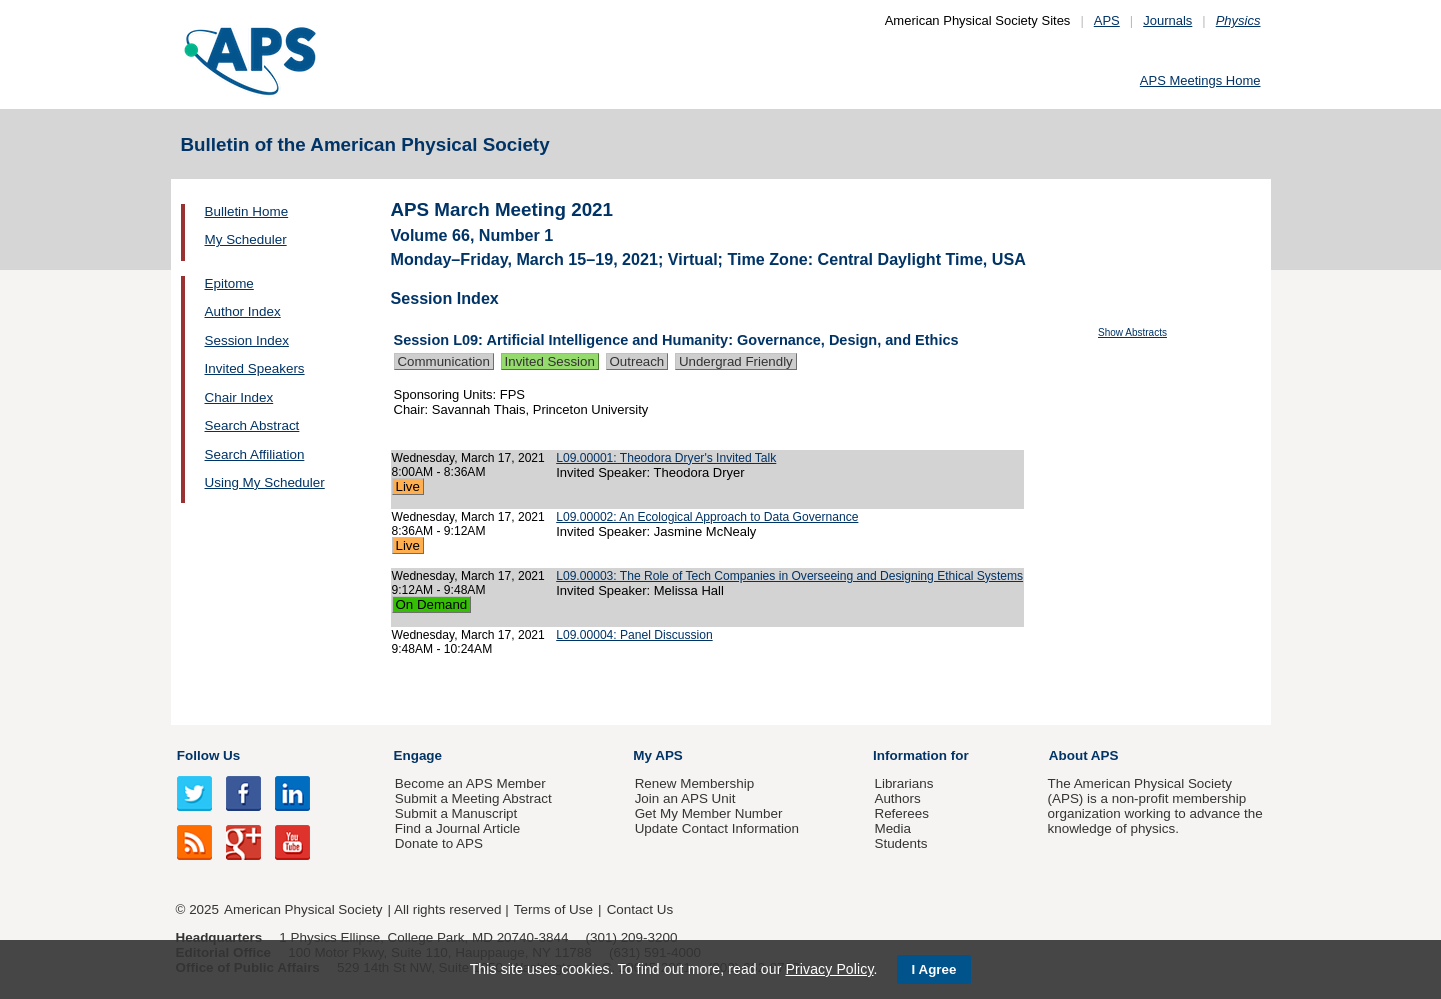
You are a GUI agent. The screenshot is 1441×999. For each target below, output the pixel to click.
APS (1107, 20)
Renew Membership (695, 783)
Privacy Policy (829, 969)
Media (892, 828)
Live (408, 486)
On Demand (432, 604)
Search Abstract (252, 425)
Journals (1167, 20)
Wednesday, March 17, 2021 (468, 458)
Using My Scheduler (265, 482)
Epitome (229, 283)
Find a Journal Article (457, 828)
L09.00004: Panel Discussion (634, 635)
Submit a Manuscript (456, 813)
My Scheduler (246, 239)
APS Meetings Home (1200, 80)
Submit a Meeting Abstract (473, 798)
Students (900, 843)
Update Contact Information (717, 828)
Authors (897, 798)
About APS (1084, 755)
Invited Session (550, 361)
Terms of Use (553, 909)
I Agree (934, 969)
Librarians (903, 783)
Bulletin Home (247, 211)
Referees (901, 813)
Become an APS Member (470, 783)
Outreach (637, 361)
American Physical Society (303, 909)
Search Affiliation (255, 454)
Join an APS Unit (685, 798)
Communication (444, 361)
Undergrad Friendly (736, 361)
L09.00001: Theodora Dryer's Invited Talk (666, 458)
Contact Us (640, 909)
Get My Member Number (709, 813)
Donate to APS (439, 843)
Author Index (243, 311)
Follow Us (208, 755)
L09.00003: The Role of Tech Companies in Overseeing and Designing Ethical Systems (789, 576)
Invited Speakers (255, 368)
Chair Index (239, 397)
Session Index (247, 340)
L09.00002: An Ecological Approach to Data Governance (707, 517)
